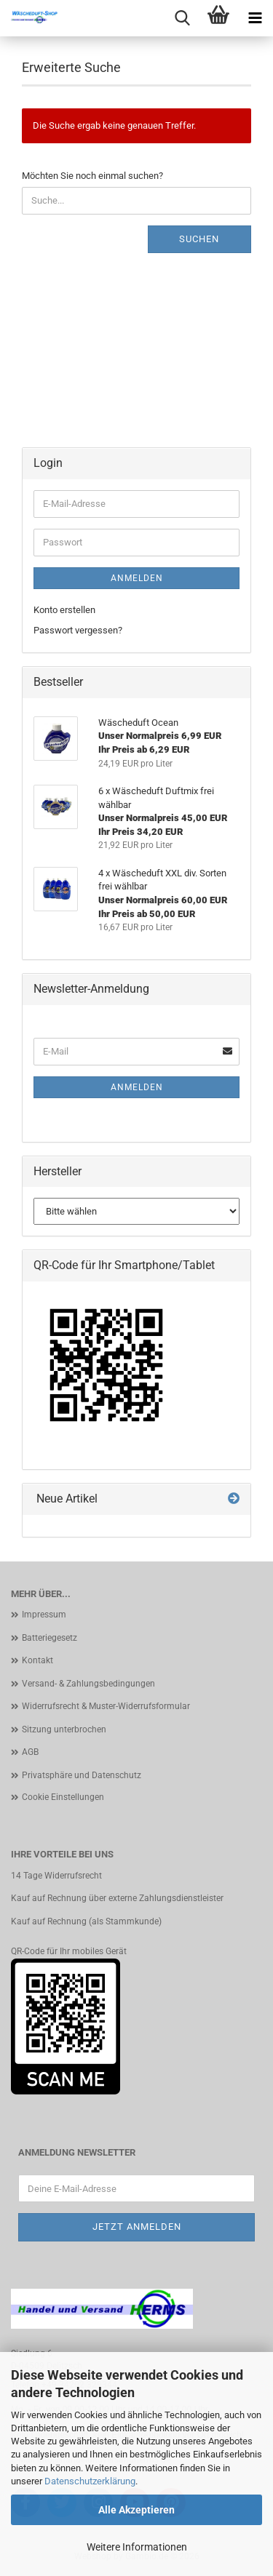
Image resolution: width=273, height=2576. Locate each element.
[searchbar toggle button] (182, 18)
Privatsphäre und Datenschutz (81, 1775)
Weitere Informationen (137, 2547)
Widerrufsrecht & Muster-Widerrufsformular (106, 1706)
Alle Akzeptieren (136, 2510)
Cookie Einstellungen (63, 1797)
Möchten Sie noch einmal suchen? (92, 175)
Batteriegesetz (49, 1638)
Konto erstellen (64, 609)
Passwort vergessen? (77, 630)
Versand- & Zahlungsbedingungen (88, 1684)
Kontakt (37, 1660)
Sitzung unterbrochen (64, 1729)
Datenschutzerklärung (89, 2481)
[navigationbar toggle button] (255, 18)
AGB (30, 1752)
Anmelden (137, 578)
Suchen (199, 238)
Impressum (44, 1614)
